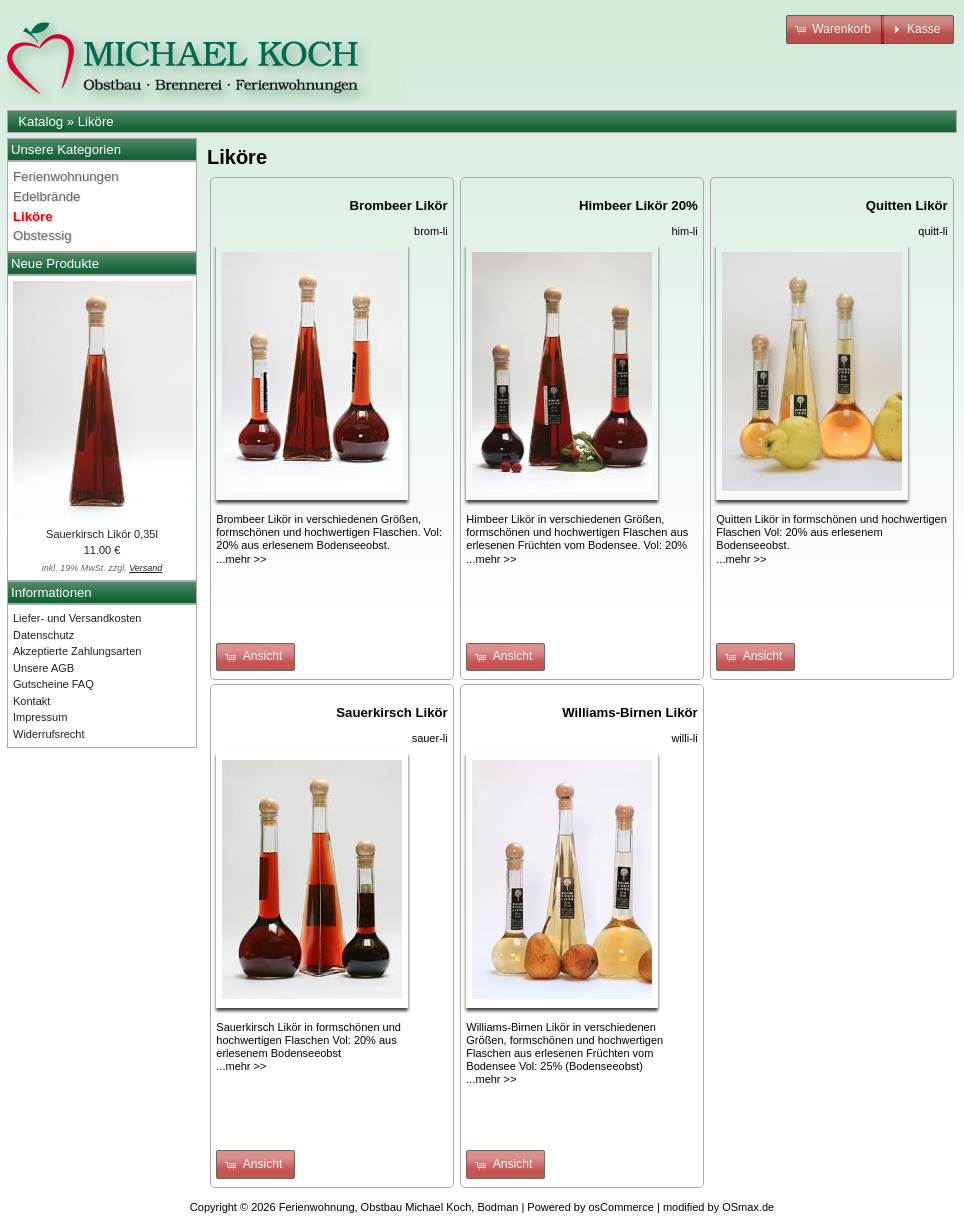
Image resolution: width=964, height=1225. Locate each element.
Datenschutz (43, 635)
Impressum (40, 717)
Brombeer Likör (399, 205)
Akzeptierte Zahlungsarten (77, 651)
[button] (835, 29)
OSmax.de (748, 1207)
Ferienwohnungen (66, 176)
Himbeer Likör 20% (638, 205)
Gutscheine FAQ (53, 684)
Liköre (96, 121)
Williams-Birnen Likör (629, 712)
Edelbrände (46, 196)
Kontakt (31, 701)
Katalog (40, 121)
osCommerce (621, 1207)
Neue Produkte (55, 263)
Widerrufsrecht (49, 734)
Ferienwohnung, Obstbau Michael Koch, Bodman (399, 1207)
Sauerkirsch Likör (391, 712)
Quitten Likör (907, 205)
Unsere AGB (43, 668)
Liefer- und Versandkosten (77, 618)
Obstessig (42, 235)
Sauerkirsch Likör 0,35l (102, 534)
